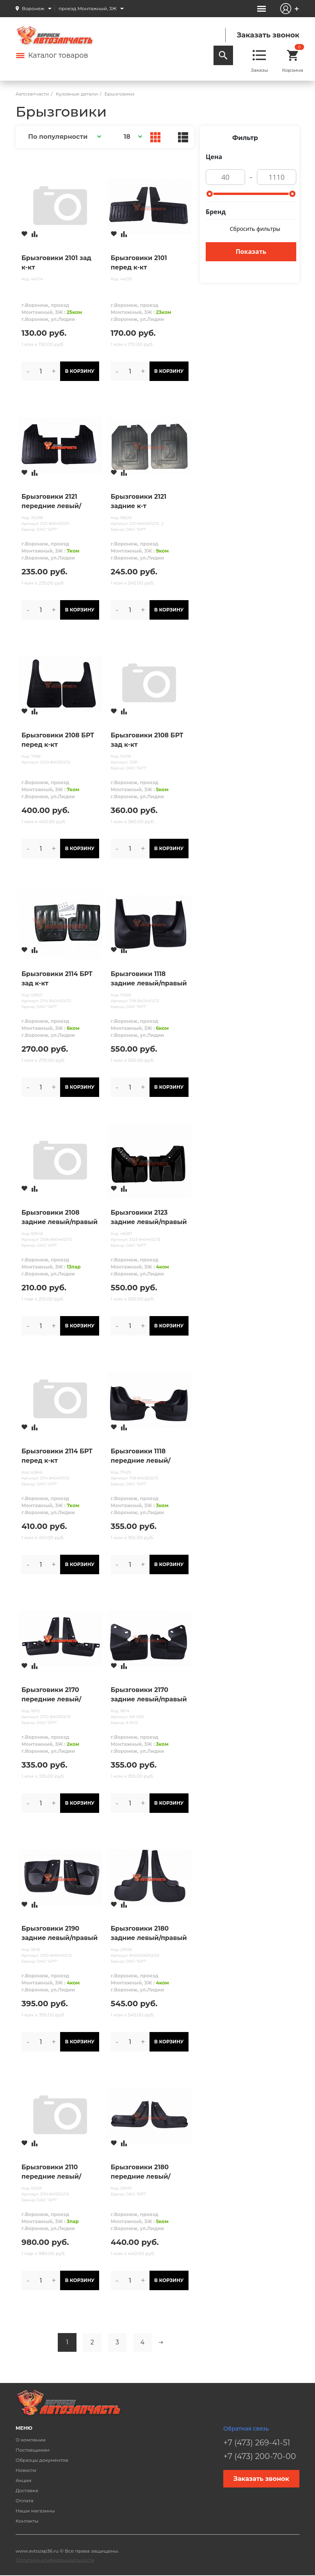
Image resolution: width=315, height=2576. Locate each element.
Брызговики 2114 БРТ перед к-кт (57, 1455)
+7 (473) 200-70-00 (259, 2456)
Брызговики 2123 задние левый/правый (149, 1217)
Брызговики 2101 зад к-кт (56, 262)
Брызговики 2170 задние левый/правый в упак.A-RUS (149, 1695)
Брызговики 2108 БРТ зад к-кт (147, 740)
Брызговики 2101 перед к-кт (139, 262)
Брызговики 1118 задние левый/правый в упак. (149, 979)
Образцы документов (42, 2460)
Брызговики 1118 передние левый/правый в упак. (141, 1456)
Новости (26, 2470)
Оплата (25, 2500)
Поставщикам (33, 2450)
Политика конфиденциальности (55, 2560)
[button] (63, 136)
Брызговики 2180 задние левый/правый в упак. (149, 1934)
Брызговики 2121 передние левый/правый (51, 502)
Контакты (27, 2521)
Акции (24, 2480)
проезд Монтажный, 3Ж (88, 8)
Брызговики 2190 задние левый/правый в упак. (59, 1934)
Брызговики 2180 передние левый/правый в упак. (141, 2172)
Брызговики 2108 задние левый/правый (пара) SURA (59, 1218)
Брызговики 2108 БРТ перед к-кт (57, 740)
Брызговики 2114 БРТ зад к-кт (57, 978)
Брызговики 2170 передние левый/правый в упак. (51, 1695)
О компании (31, 2440)
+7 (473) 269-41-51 (256, 2442)
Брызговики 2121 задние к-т (139, 501)
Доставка (27, 2490)
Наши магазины (35, 2511)
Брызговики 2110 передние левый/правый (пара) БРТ (52, 2172)
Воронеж (33, 8)
